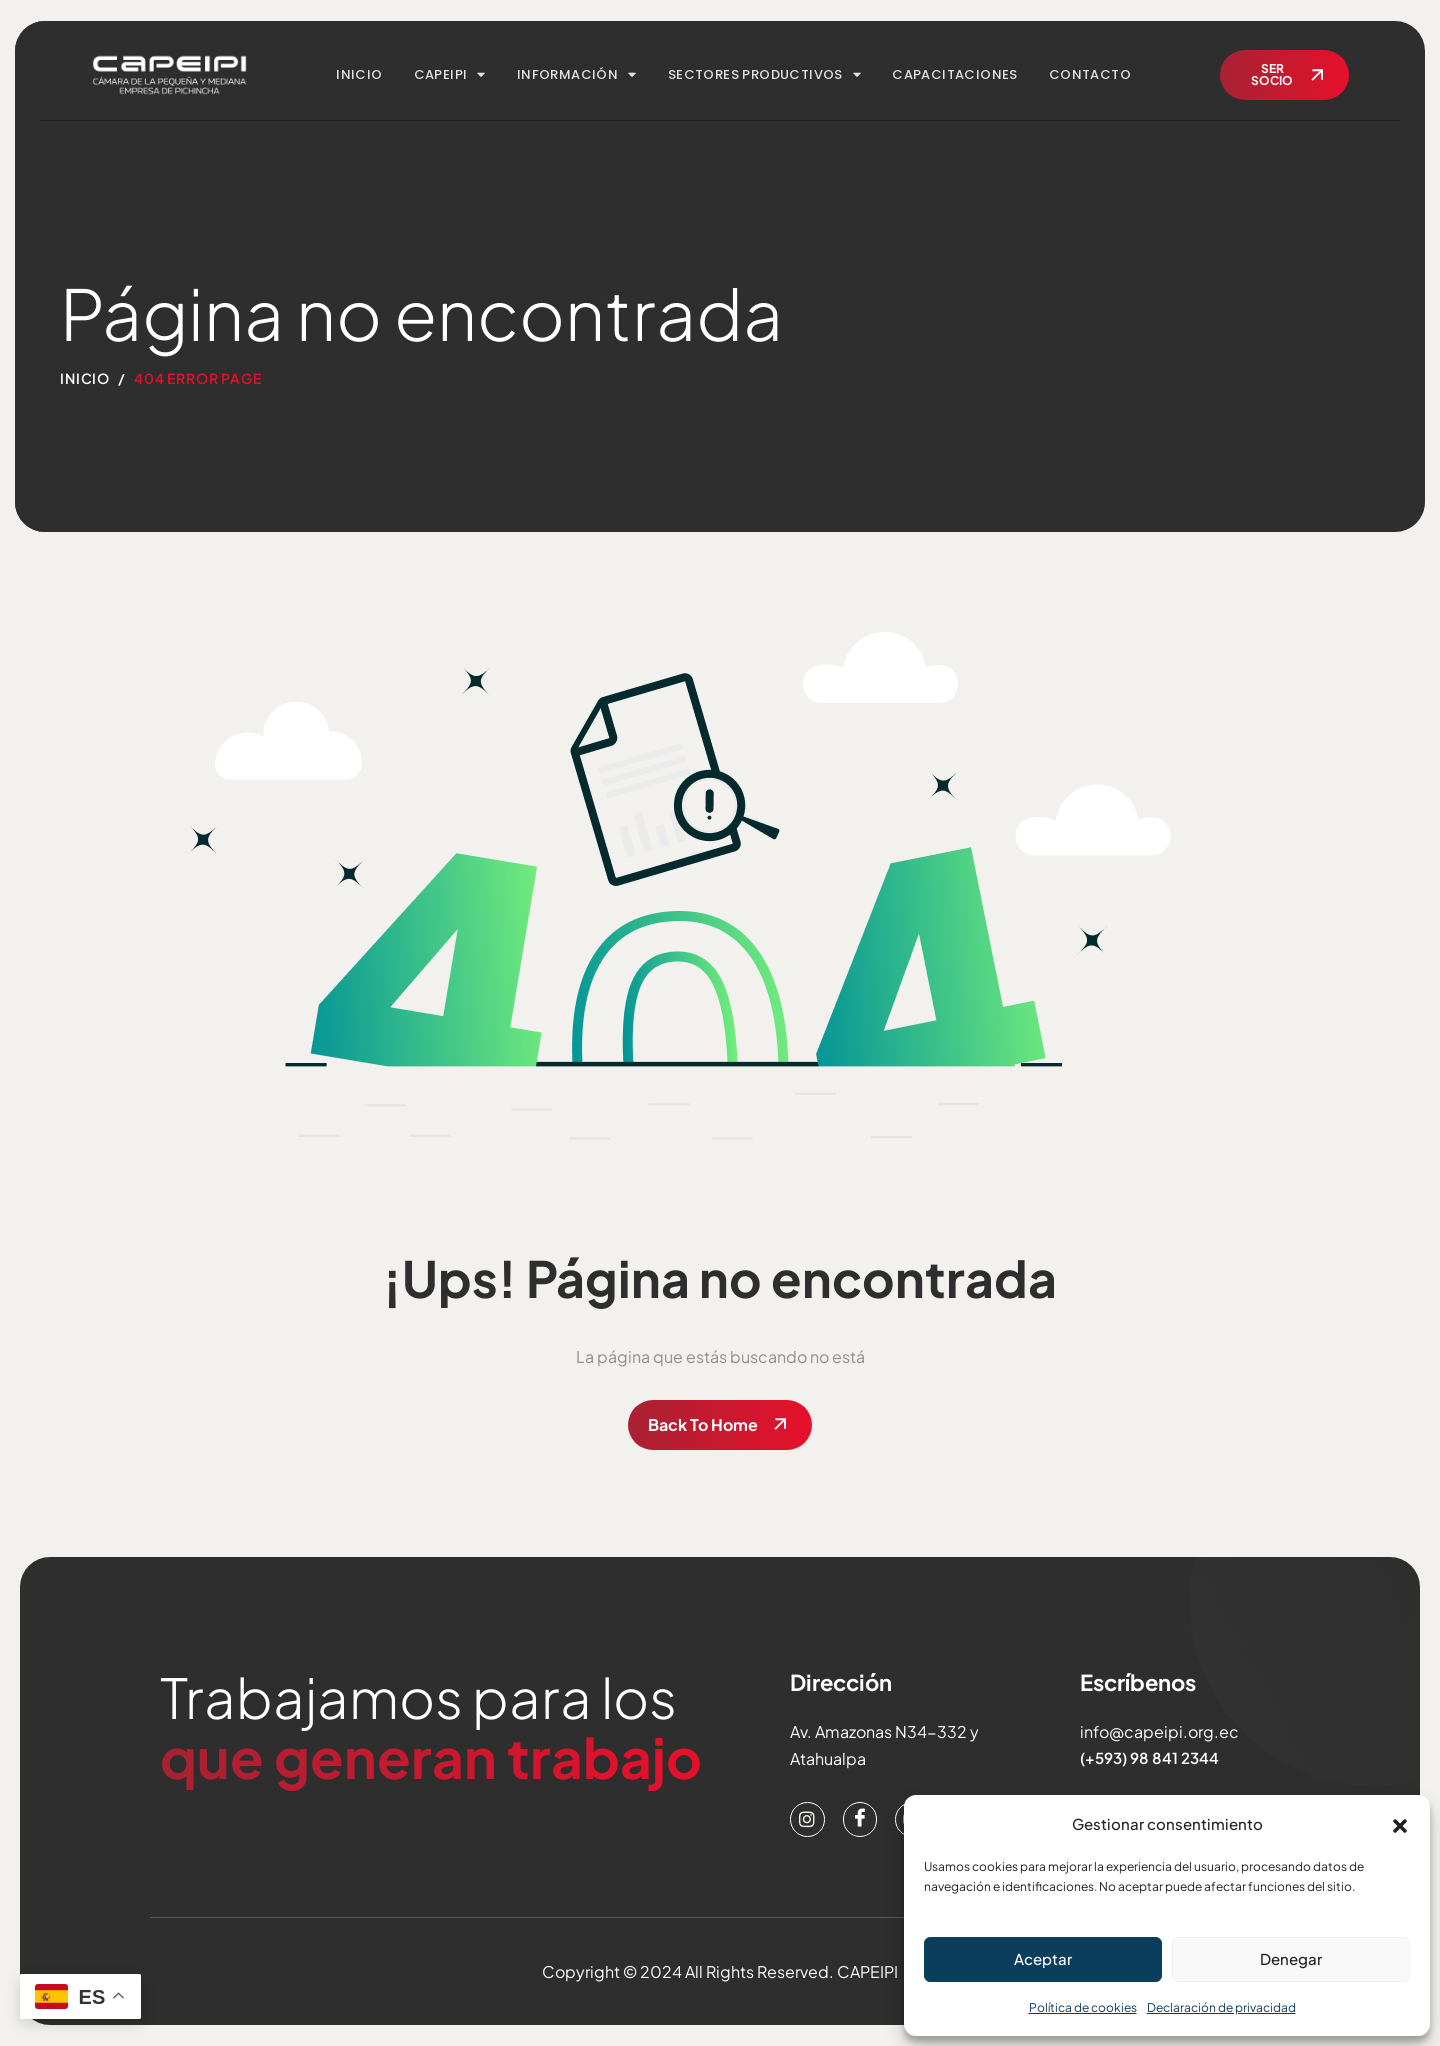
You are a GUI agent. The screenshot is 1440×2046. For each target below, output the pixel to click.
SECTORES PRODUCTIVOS (764, 74)
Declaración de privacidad (1221, 2007)
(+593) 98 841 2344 (1148, 1757)
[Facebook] (862, 1820)
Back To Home (703, 1424)
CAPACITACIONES (955, 74)
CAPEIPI (450, 74)
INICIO (359, 74)
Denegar (1291, 1958)
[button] (1400, 1823)
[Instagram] (808, 1820)
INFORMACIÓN (577, 74)
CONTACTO (1090, 74)
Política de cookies (1083, 2007)
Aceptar (1043, 1958)
